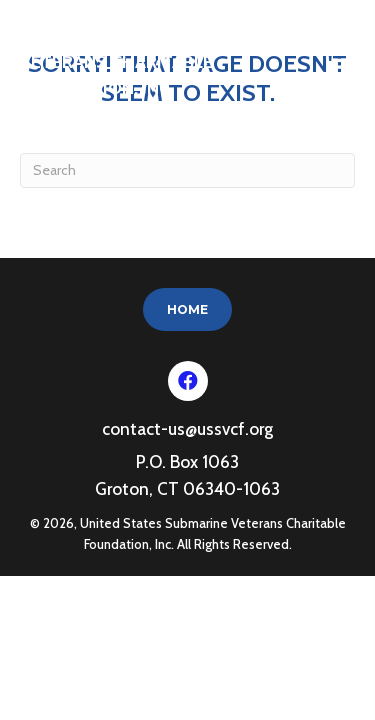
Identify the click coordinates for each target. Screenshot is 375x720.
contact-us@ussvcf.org (187, 429)
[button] (188, 381)
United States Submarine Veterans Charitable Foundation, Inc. (137, 62)
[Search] (187, 170)
